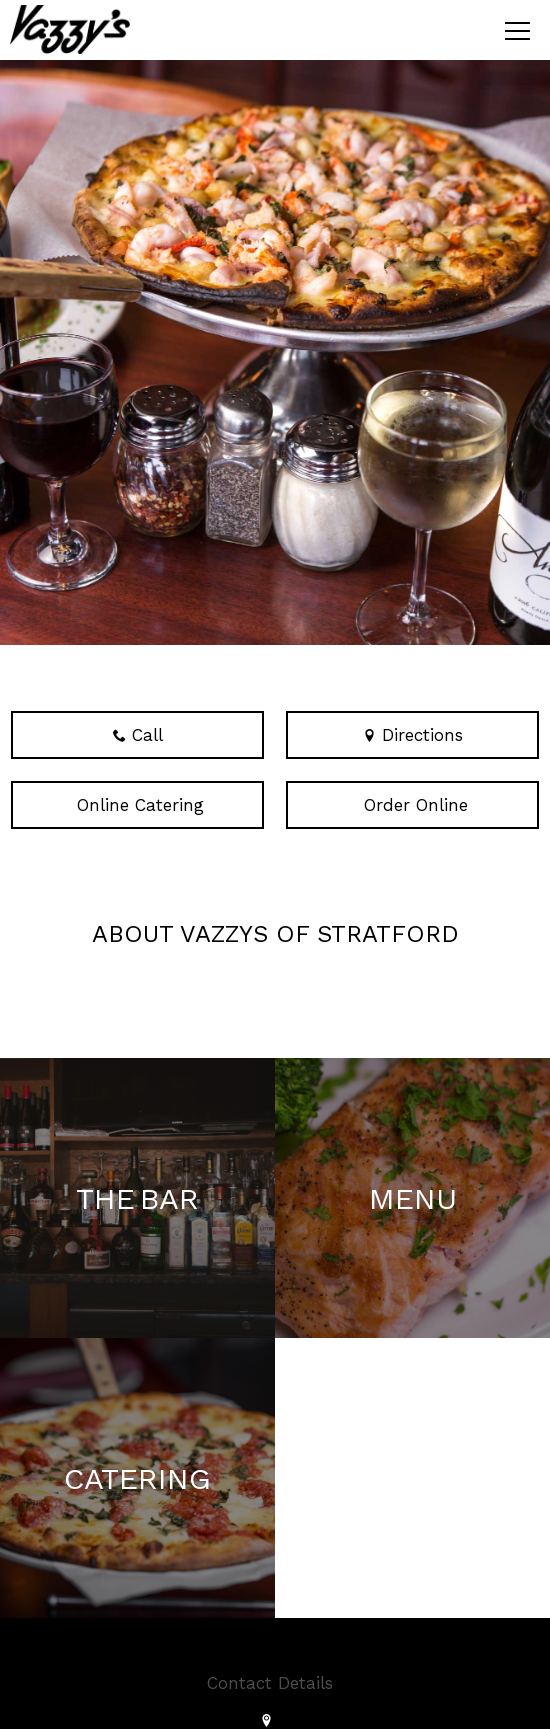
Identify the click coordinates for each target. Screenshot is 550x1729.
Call (138, 735)
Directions (413, 735)
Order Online (413, 805)
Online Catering (137, 805)
